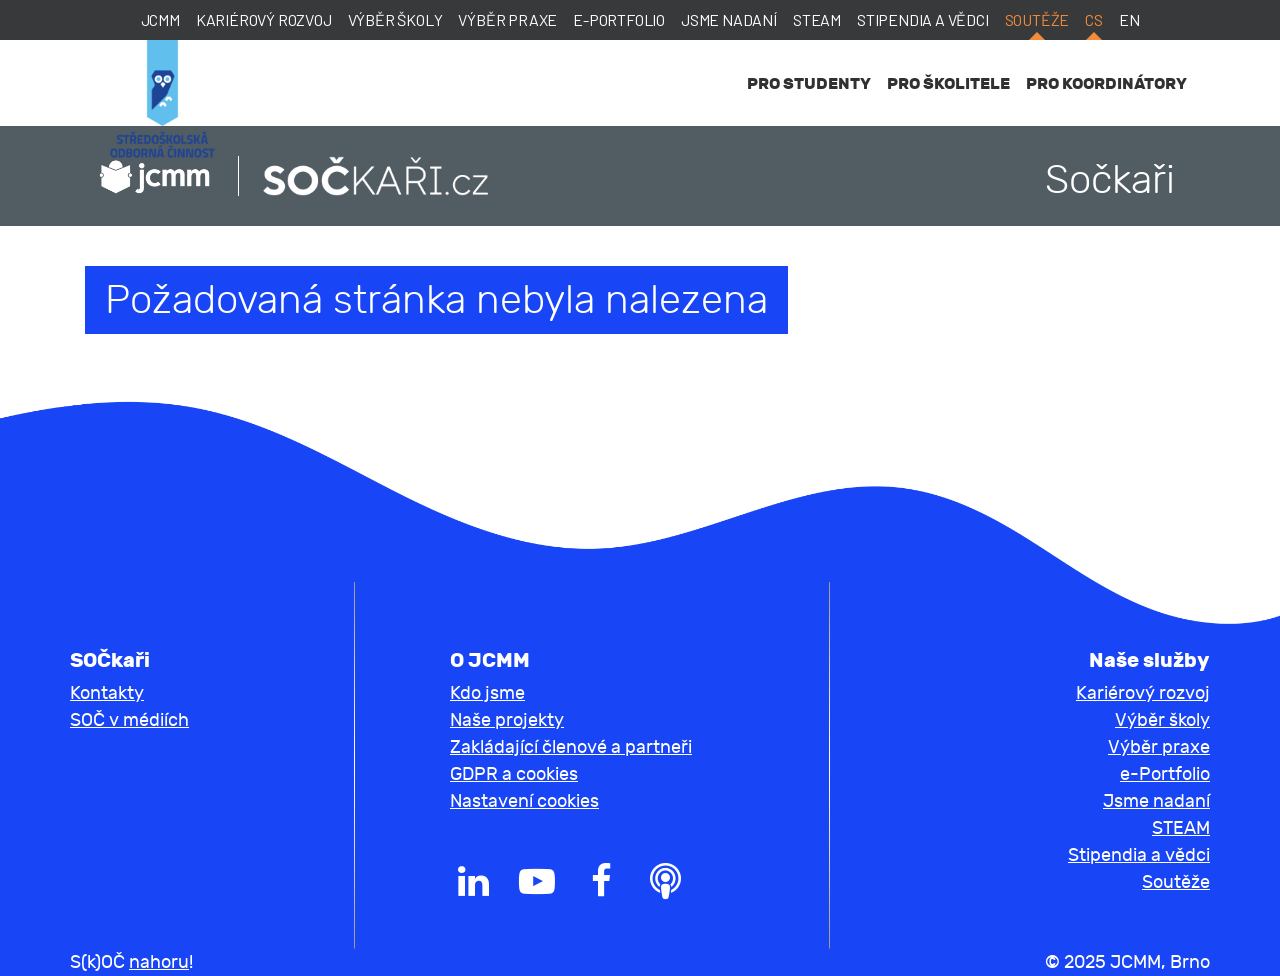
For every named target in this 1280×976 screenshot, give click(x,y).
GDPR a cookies (514, 774)
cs (1094, 19)
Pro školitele (948, 83)
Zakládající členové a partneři (571, 747)
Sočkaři (1110, 180)
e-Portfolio (619, 19)
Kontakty (107, 693)
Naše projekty (507, 720)
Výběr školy (395, 19)
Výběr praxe (507, 19)
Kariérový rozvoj (264, 19)
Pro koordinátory (1106, 83)
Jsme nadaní (729, 19)
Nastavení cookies (524, 801)
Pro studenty (809, 83)
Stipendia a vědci (923, 19)
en (1129, 19)
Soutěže (1037, 19)
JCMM (160, 19)
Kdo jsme (487, 693)
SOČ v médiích (129, 720)
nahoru (159, 962)
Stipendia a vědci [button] (1139, 855)
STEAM (817, 19)
